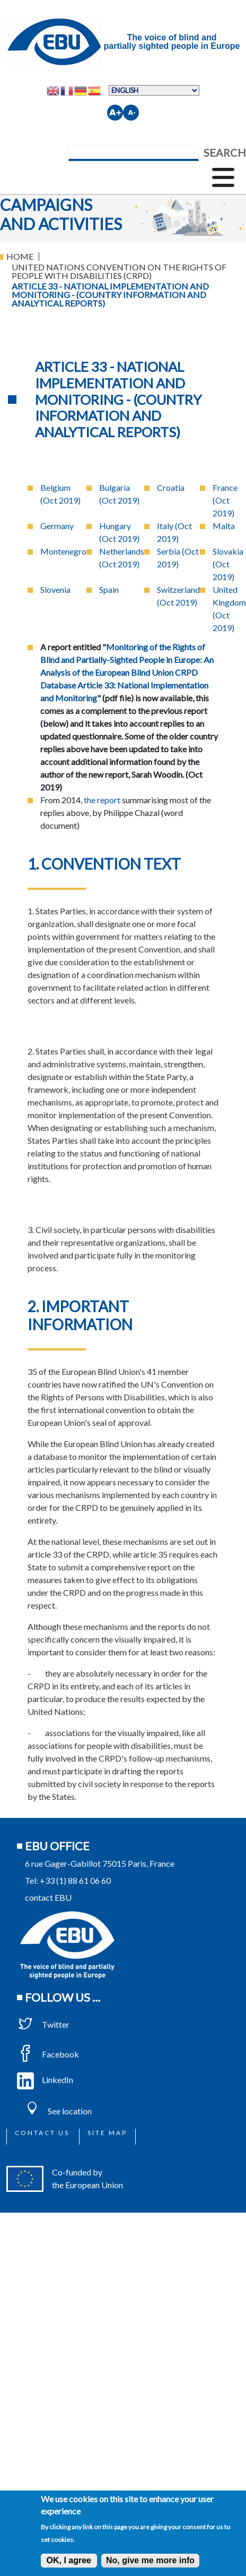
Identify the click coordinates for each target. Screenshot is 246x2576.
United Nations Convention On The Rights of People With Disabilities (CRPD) (119, 271)
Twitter (43, 2024)
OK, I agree (69, 2560)
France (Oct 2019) (225, 500)
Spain (109, 589)
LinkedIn (45, 2080)
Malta (224, 526)
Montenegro (63, 551)
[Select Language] (154, 90)
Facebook (48, 2054)
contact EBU (48, 1897)
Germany (57, 526)
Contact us (42, 2133)
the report (102, 800)
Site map (107, 2133)
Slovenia (55, 589)
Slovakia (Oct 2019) (228, 564)
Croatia (170, 487)
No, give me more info (150, 2560)
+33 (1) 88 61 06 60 (75, 1880)
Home (19, 256)
